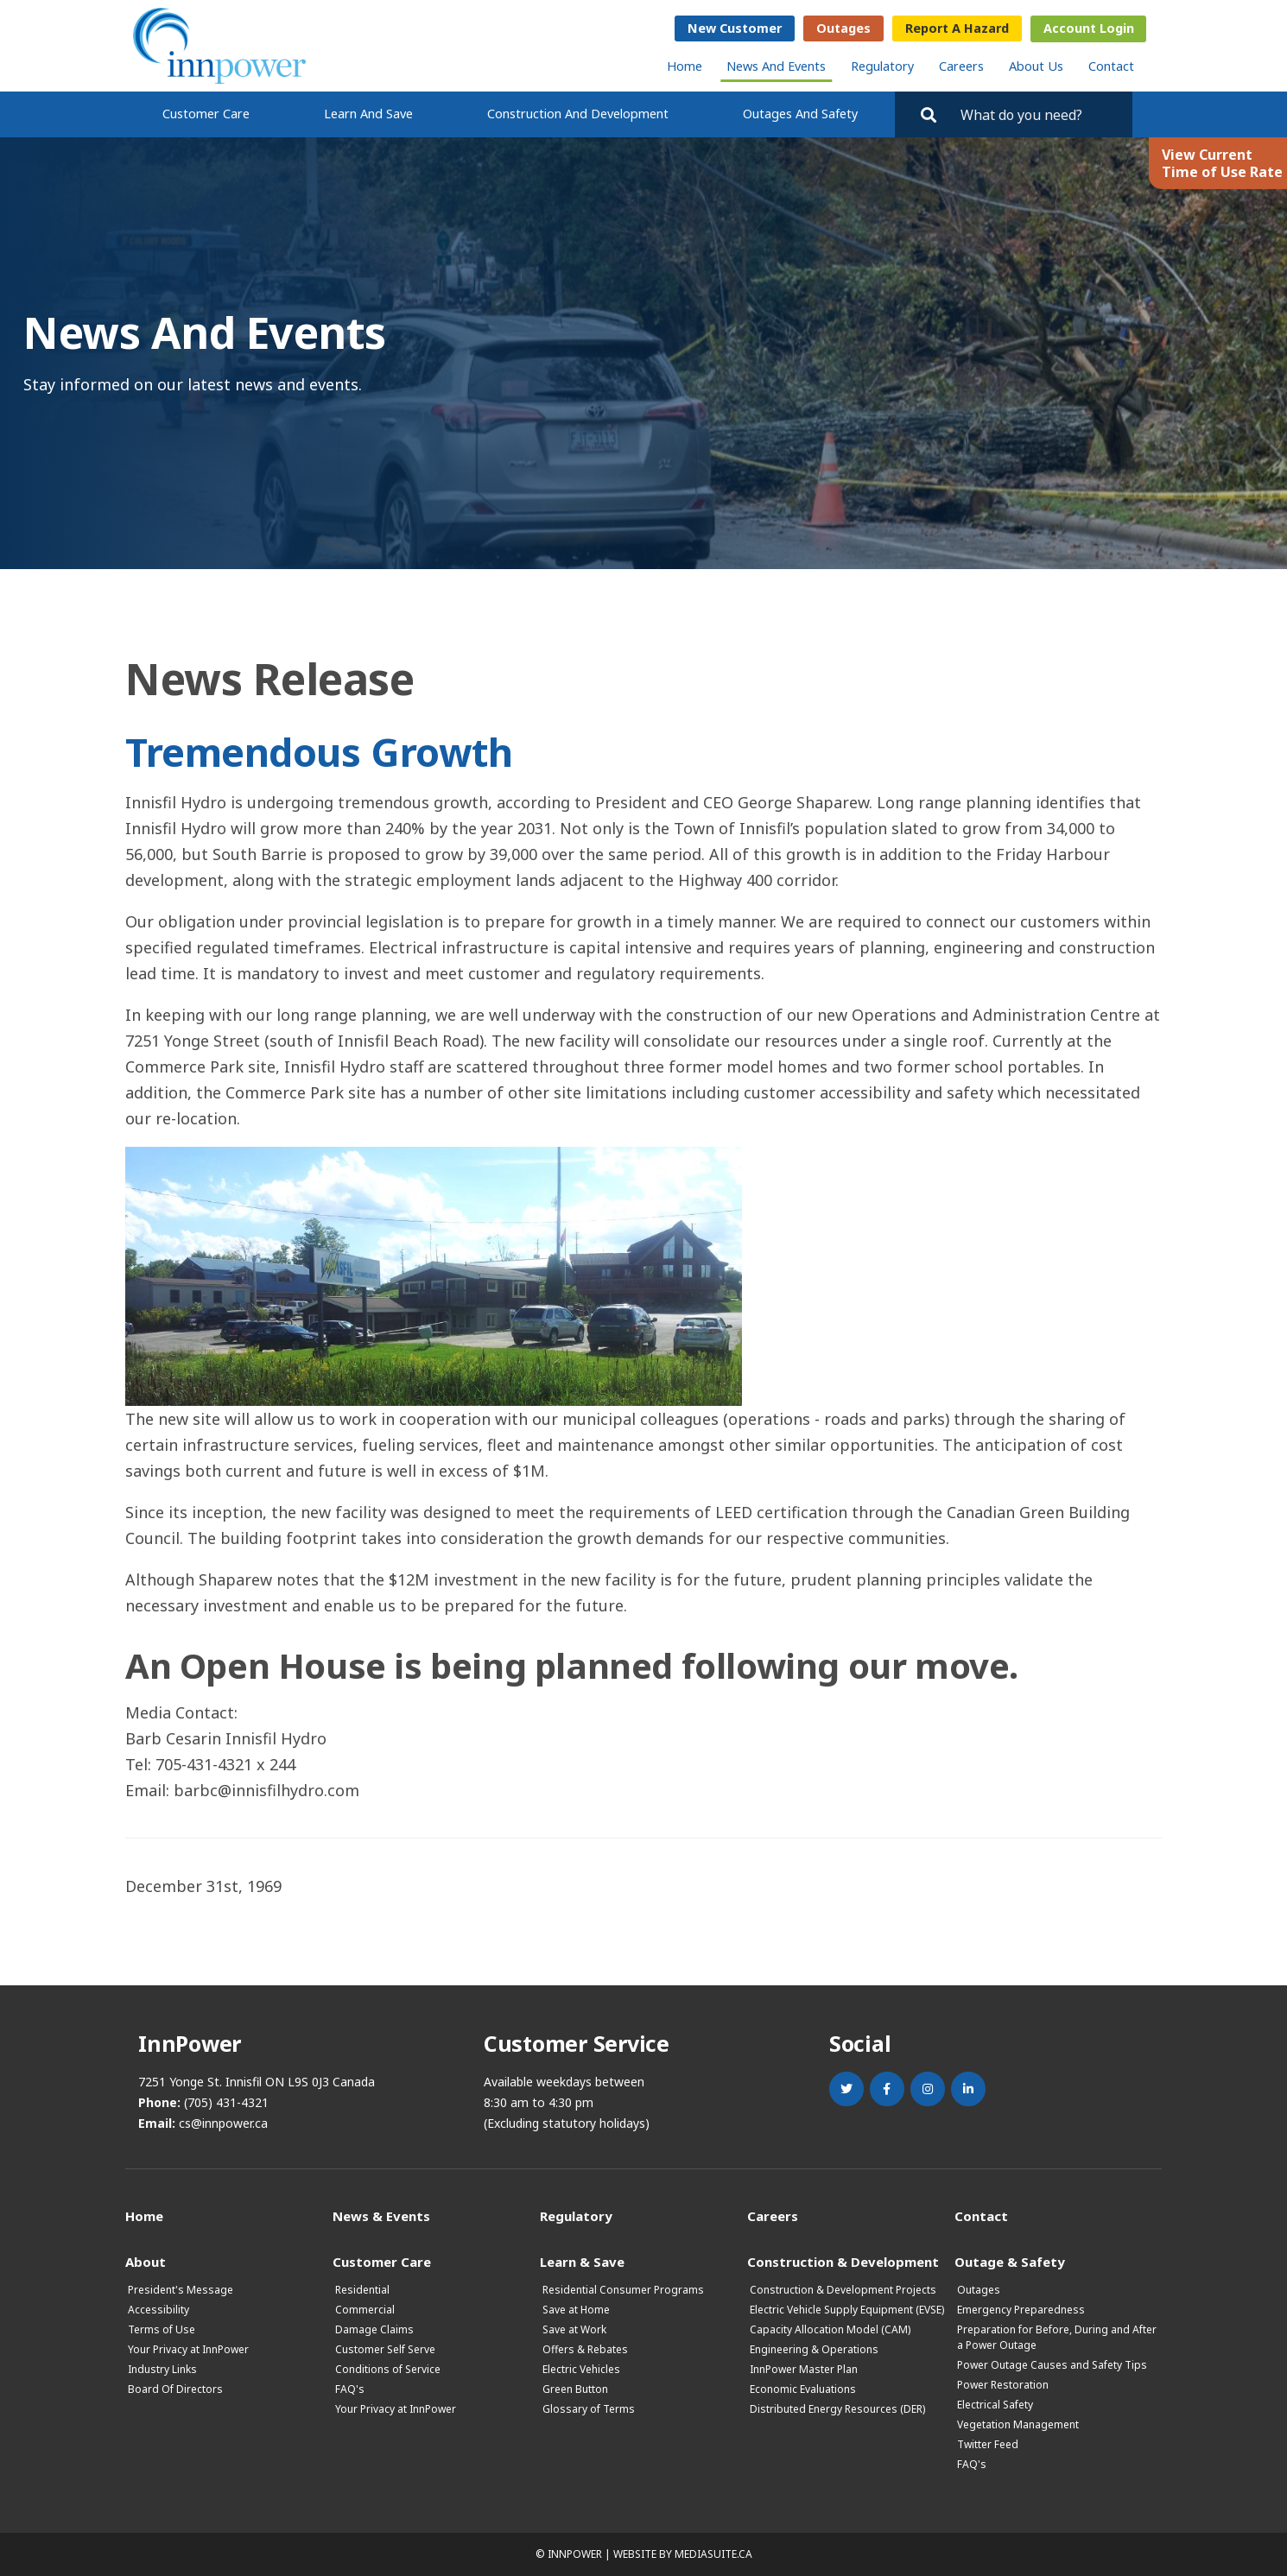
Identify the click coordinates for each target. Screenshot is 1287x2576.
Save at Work (574, 2329)
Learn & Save (582, 2261)
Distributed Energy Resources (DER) (837, 2409)
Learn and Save (368, 113)
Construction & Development (843, 2261)
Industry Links (162, 2369)
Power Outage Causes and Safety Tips (1052, 2365)
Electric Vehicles (581, 2369)
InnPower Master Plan (804, 2369)
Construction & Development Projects (843, 2289)
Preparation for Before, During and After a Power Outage (1057, 2337)
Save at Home (576, 2309)
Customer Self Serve (385, 2349)
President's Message (180, 2289)
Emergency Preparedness (1021, 2309)
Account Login (1088, 28)
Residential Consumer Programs (623, 2289)
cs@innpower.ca (223, 2123)
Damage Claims (374, 2329)
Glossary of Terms (588, 2409)
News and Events (776, 66)
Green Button (575, 2389)
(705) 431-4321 (226, 2102)
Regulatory (882, 66)
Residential (362, 2289)
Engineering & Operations (814, 2349)
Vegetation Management (1018, 2424)
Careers (961, 66)
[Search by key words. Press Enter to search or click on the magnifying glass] (1039, 114)
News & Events (381, 2215)
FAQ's (350, 2389)
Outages (843, 28)
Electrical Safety (995, 2404)
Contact (1111, 66)
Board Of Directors (175, 2389)
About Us (1036, 66)
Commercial (365, 2309)
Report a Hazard (957, 28)
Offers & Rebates (585, 2349)
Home (684, 66)
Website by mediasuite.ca (682, 2554)
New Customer (735, 28)
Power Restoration (1003, 2384)
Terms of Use (161, 2329)
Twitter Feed (987, 2444)
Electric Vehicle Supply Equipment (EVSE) (847, 2309)
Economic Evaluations (803, 2389)
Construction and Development (578, 113)
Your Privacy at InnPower (188, 2349)
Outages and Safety (800, 113)
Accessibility (158, 2309)
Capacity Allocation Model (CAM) (830, 2329)
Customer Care (206, 113)
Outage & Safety (1009, 2261)
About (145, 2261)
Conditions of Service (388, 2369)
